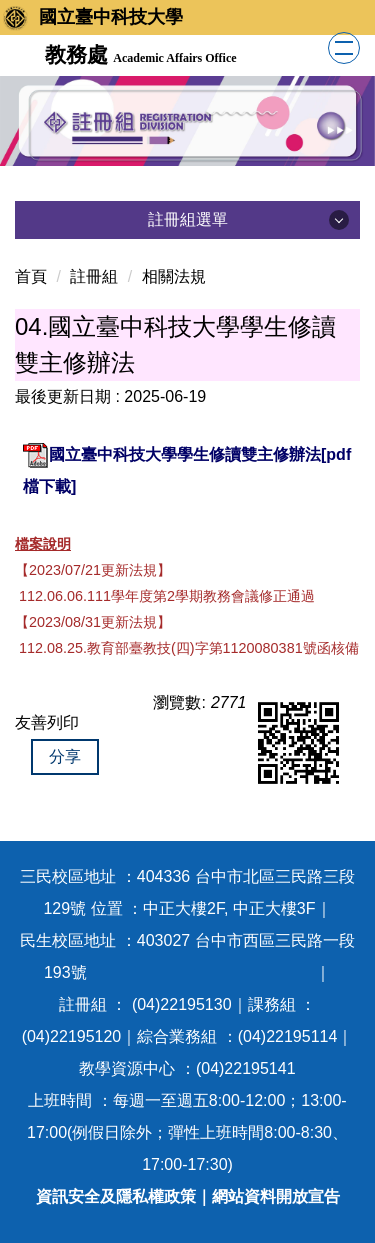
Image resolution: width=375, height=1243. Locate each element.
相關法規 (174, 276)
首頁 (31, 276)
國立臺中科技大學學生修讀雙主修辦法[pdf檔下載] (187, 468)
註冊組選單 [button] (188, 219)
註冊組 (94, 276)
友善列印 (47, 722)
